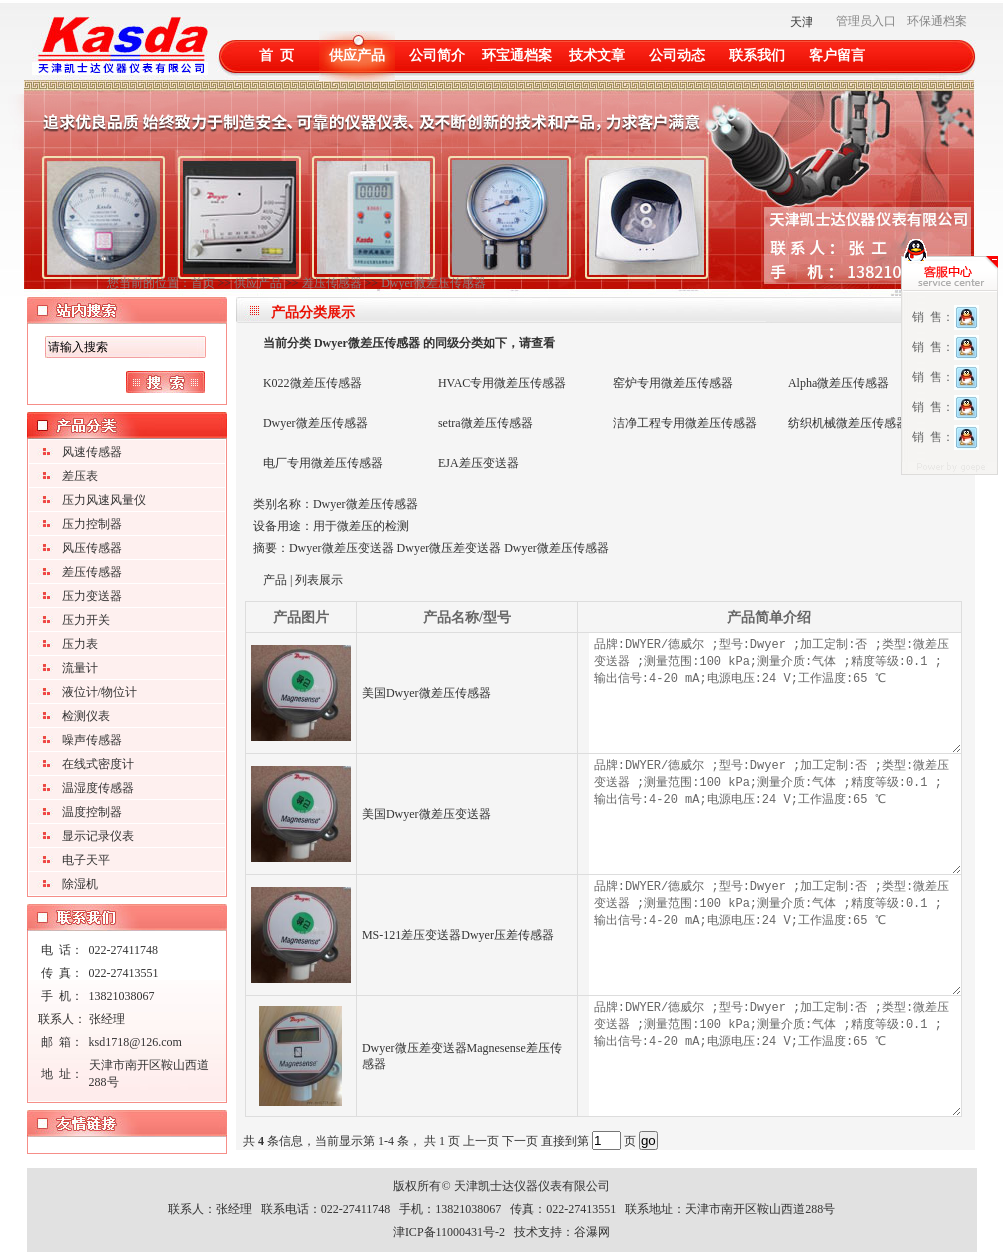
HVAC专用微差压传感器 (502, 383)
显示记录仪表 (98, 836)
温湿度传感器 (98, 788)
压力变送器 (92, 596)
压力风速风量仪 (104, 500)
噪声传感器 (92, 740)
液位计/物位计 (99, 692)
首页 (203, 283)
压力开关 (86, 620)
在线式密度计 (98, 764)
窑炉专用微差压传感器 (673, 383)
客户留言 (837, 55)
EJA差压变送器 (478, 463)
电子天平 (86, 860)
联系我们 (757, 55)
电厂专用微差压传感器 (323, 463)
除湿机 (80, 884)
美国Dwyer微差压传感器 (426, 693)
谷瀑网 (592, 1232)
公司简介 (437, 55)
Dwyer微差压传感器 (433, 283)
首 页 (276, 55)
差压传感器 (332, 283)
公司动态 (677, 55)
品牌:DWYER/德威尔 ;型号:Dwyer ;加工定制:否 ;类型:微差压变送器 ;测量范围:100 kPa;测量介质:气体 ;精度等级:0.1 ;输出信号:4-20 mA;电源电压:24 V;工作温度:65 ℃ (775, 693)
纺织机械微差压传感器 (848, 423)
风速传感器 (92, 452)
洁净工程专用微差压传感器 (685, 423)
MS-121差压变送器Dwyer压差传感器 (458, 935)
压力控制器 (92, 524)
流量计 (80, 668)
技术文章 (597, 55)
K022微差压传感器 (312, 383)
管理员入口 (866, 21)
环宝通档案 (517, 55)
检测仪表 (86, 716)
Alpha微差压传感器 (838, 383)
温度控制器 (92, 812)
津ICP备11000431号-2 (449, 1232)
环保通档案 (937, 21)
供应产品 (357, 55)
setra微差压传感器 (485, 423)
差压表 (80, 476)
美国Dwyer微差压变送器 (426, 814)
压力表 (80, 644)
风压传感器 (92, 548)
